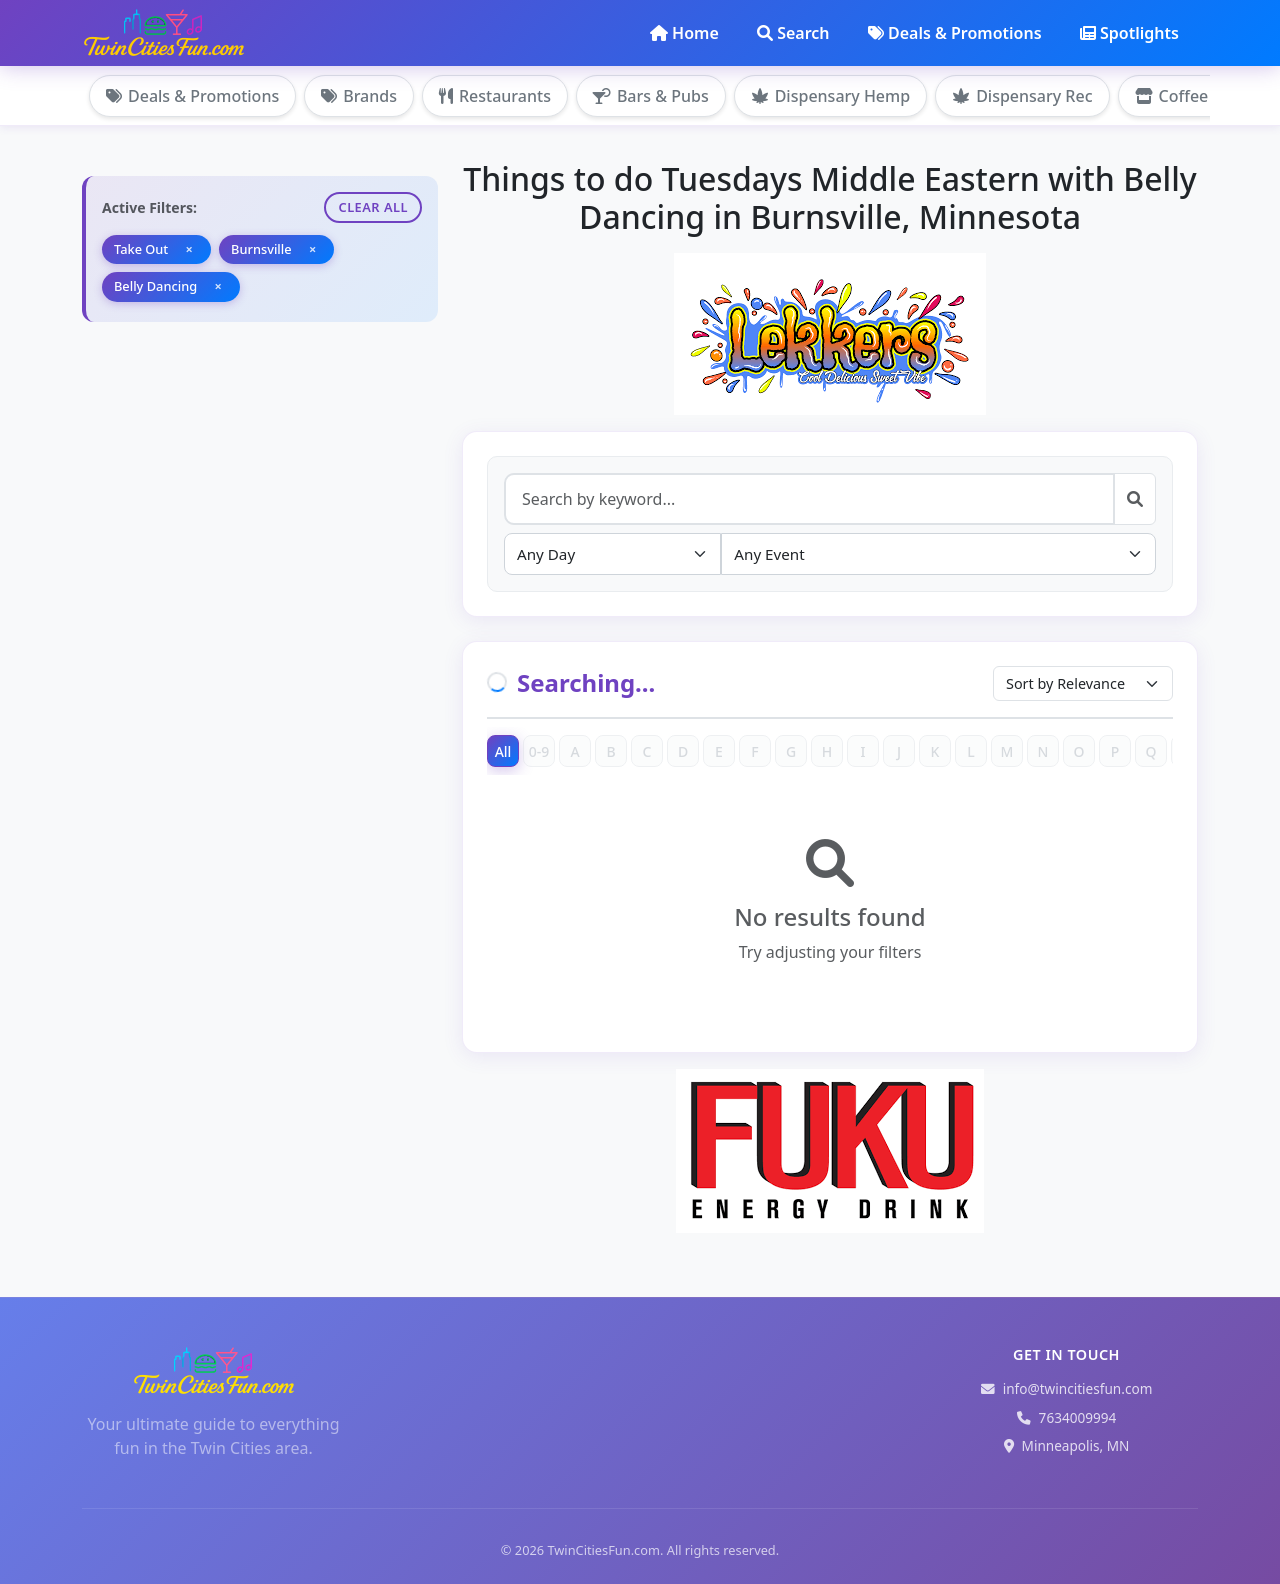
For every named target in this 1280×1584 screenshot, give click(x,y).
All (503, 751)
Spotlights (1129, 33)
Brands (359, 96)
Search (793, 33)
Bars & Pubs (651, 96)
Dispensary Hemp (830, 96)
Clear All (373, 207)
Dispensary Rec (1022, 96)
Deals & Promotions (955, 33)
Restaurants (495, 96)
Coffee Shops (1197, 96)
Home (684, 33)
